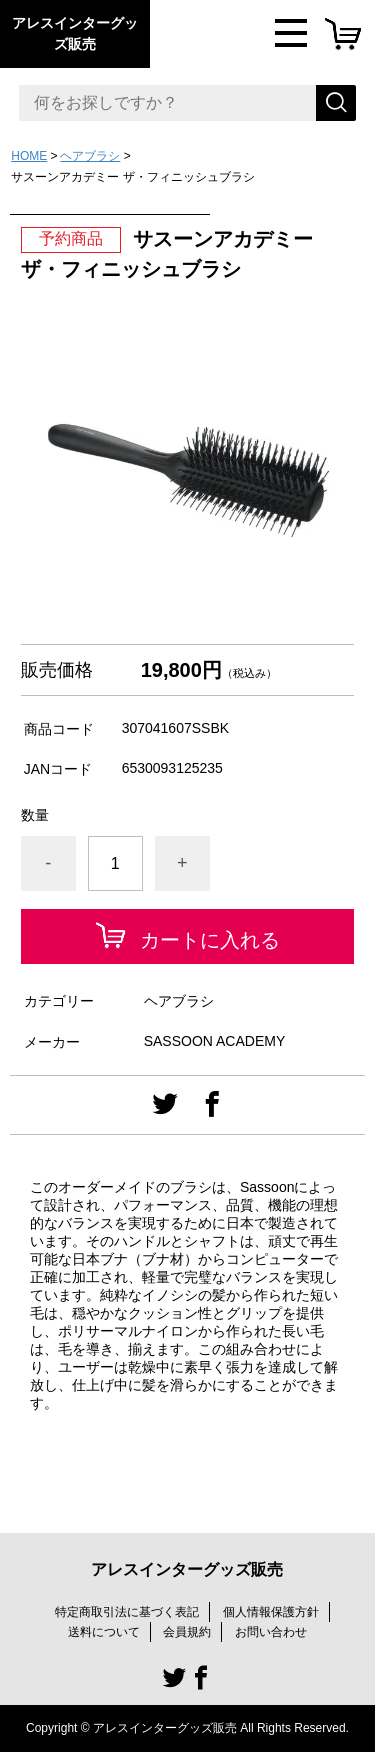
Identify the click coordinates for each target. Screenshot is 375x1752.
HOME (29, 156)
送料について (104, 1632)
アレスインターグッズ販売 (75, 33)
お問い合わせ (271, 1632)
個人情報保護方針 (271, 1612)
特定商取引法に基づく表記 (127, 1612)
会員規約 (187, 1632)
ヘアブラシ (90, 156)
